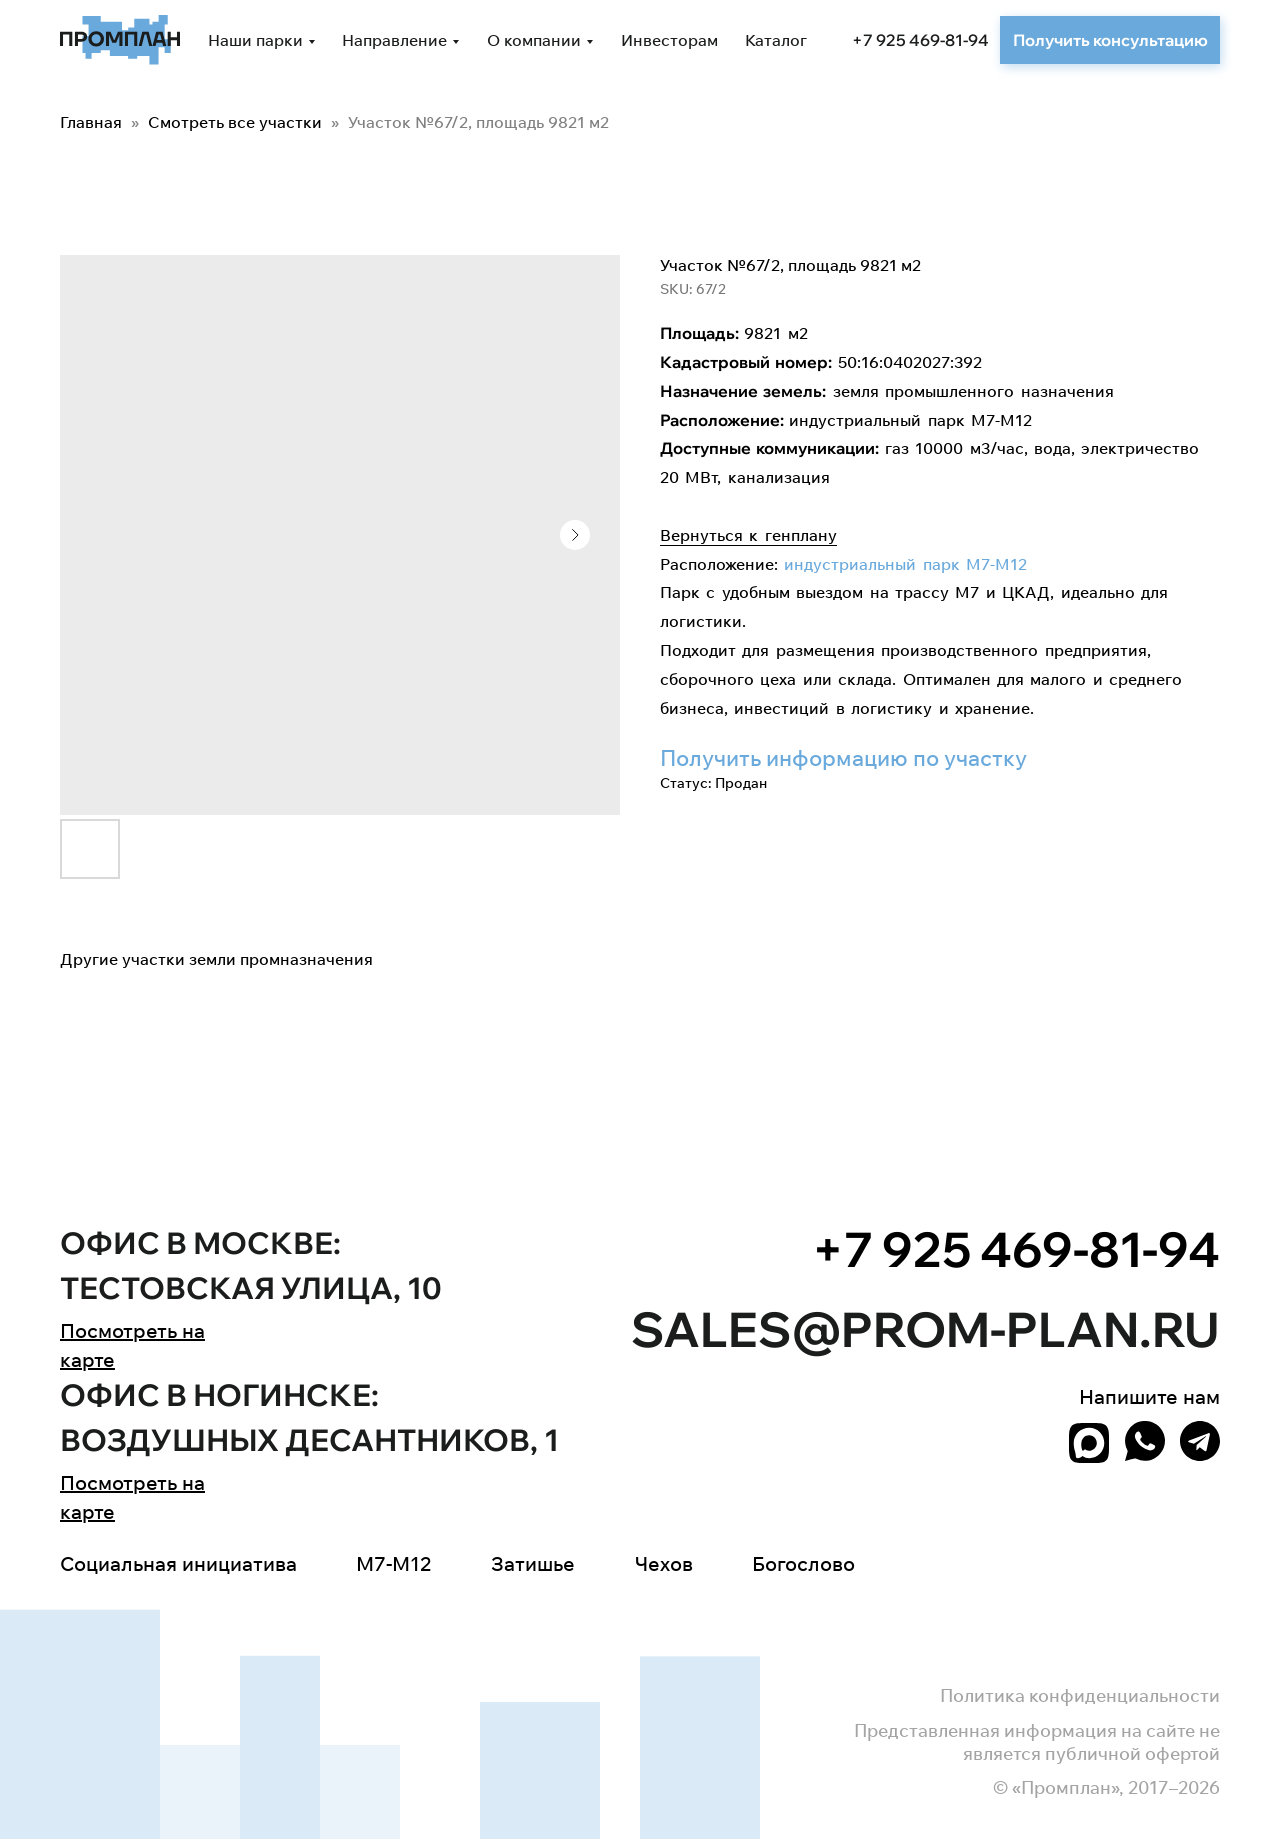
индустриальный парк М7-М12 (905, 564)
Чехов (664, 1563)
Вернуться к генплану (748, 535)
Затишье (533, 1563)
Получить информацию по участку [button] (843, 758)
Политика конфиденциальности (1080, 1695)
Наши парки (255, 40)
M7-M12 (393, 1563)
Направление (394, 40)
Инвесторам (669, 40)
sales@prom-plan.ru (925, 1329)
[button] (1110, 40)
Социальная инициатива (178, 1563)
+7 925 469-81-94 (920, 40)
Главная (91, 122)
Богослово (803, 1563)
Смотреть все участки (237, 122)
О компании (534, 40)
